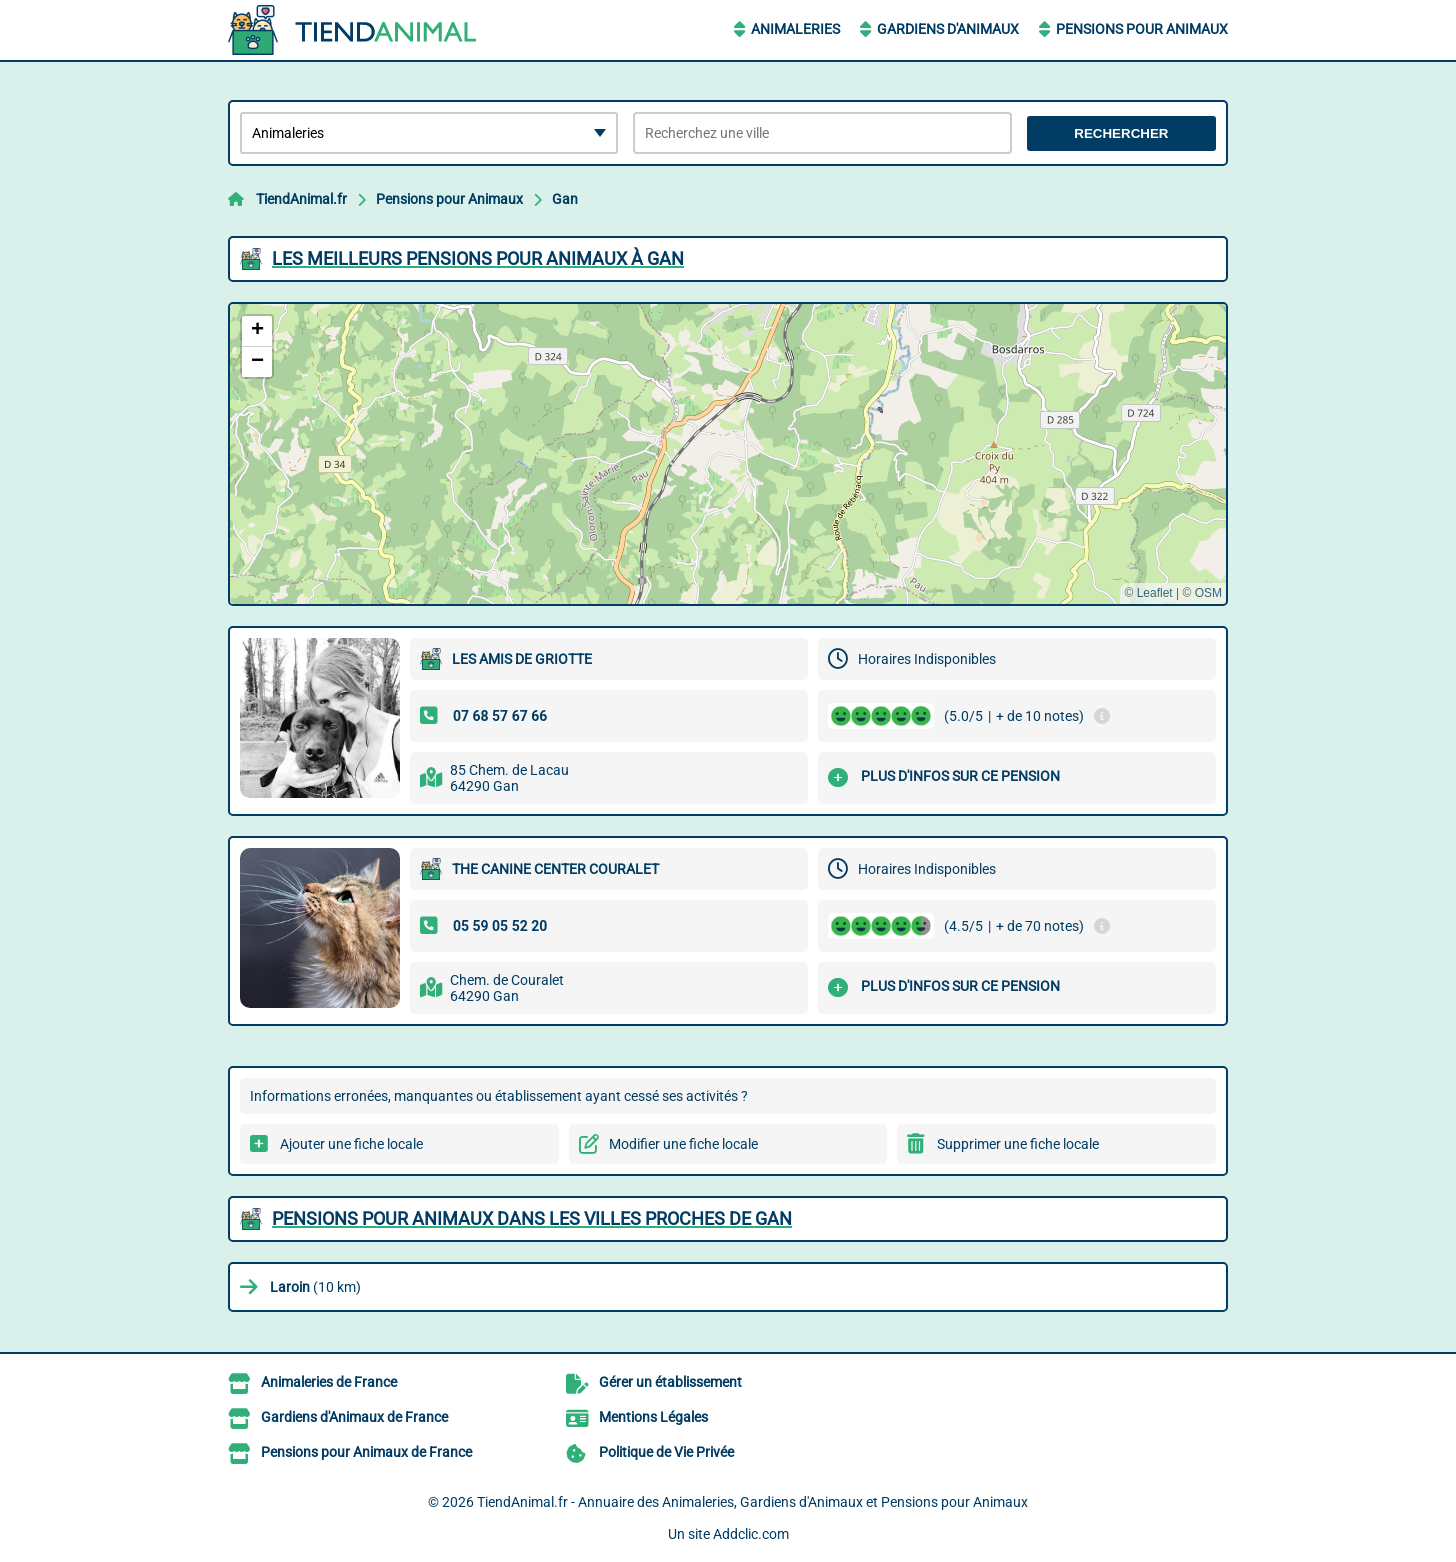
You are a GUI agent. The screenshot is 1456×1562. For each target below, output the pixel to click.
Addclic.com (751, 1534)
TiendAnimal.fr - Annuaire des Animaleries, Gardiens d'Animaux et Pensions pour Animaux (752, 1502)
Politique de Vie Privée (666, 1452)
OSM (1208, 593)
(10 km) (315, 1287)
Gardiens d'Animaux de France (354, 1417)
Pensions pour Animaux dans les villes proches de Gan (532, 1218)
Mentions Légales (653, 1417)
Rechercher (1121, 133)
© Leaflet (1148, 593)
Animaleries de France (329, 1382)
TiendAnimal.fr (301, 199)
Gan (565, 199)
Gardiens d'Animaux (948, 29)
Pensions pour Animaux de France (366, 1452)
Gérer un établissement (670, 1382)
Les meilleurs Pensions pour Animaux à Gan (478, 258)
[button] (257, 331)
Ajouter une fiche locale (351, 1144)
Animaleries (795, 29)
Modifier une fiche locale (683, 1144)
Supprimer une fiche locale (1018, 1144)
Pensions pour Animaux (1142, 29)
